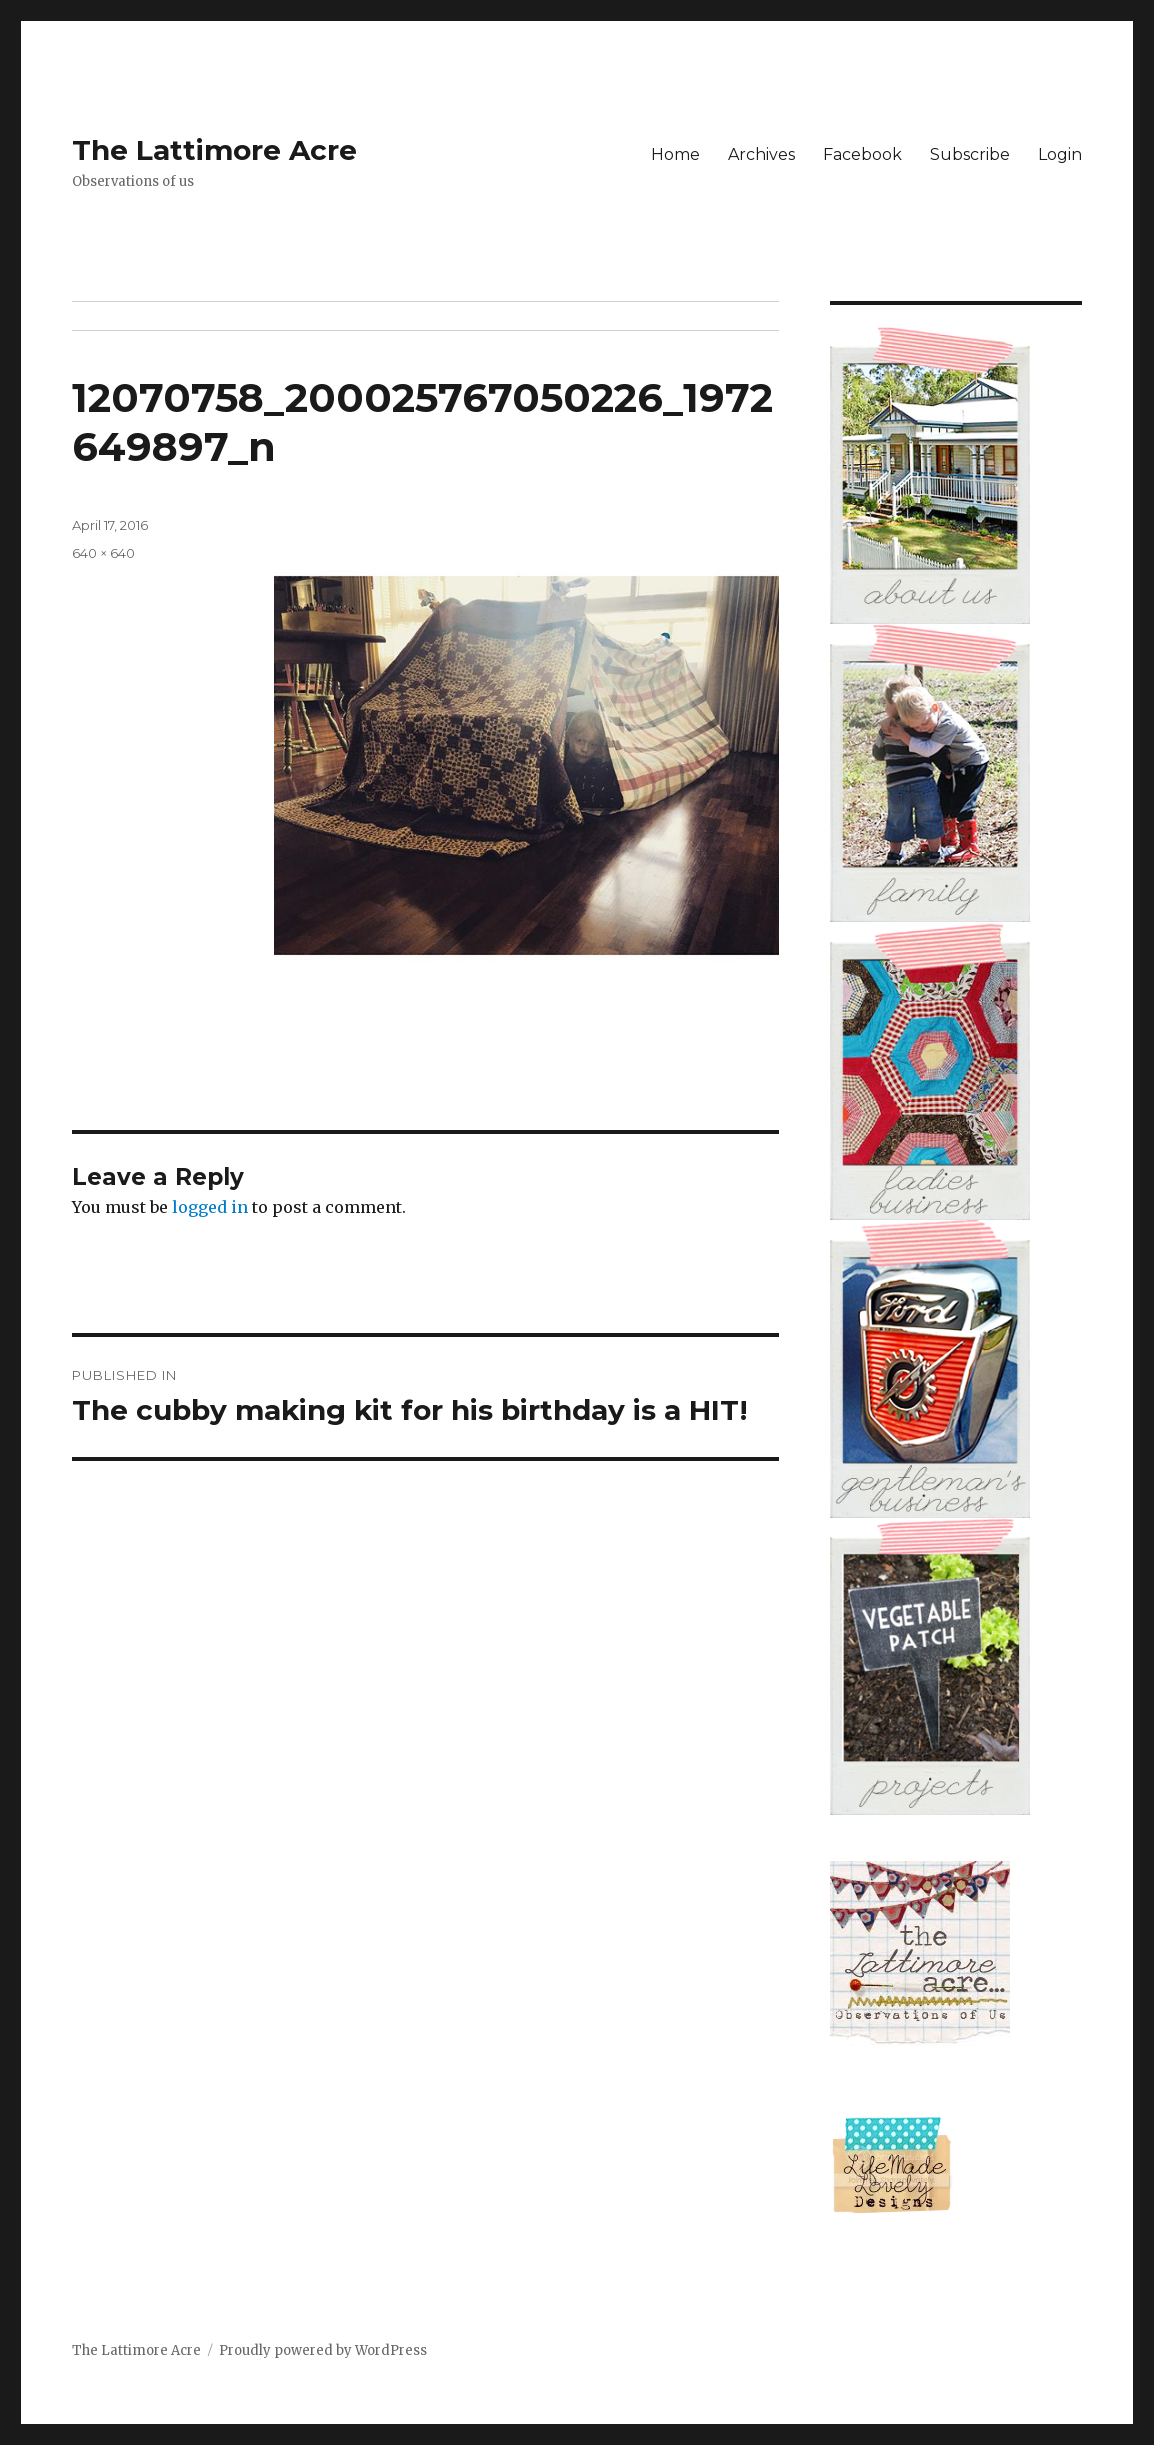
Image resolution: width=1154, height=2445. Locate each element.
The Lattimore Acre (214, 150)
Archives (761, 154)
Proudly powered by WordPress (323, 2350)
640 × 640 (103, 553)
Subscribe (970, 154)
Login (1060, 154)
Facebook (862, 154)
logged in (210, 1207)
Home (675, 154)
